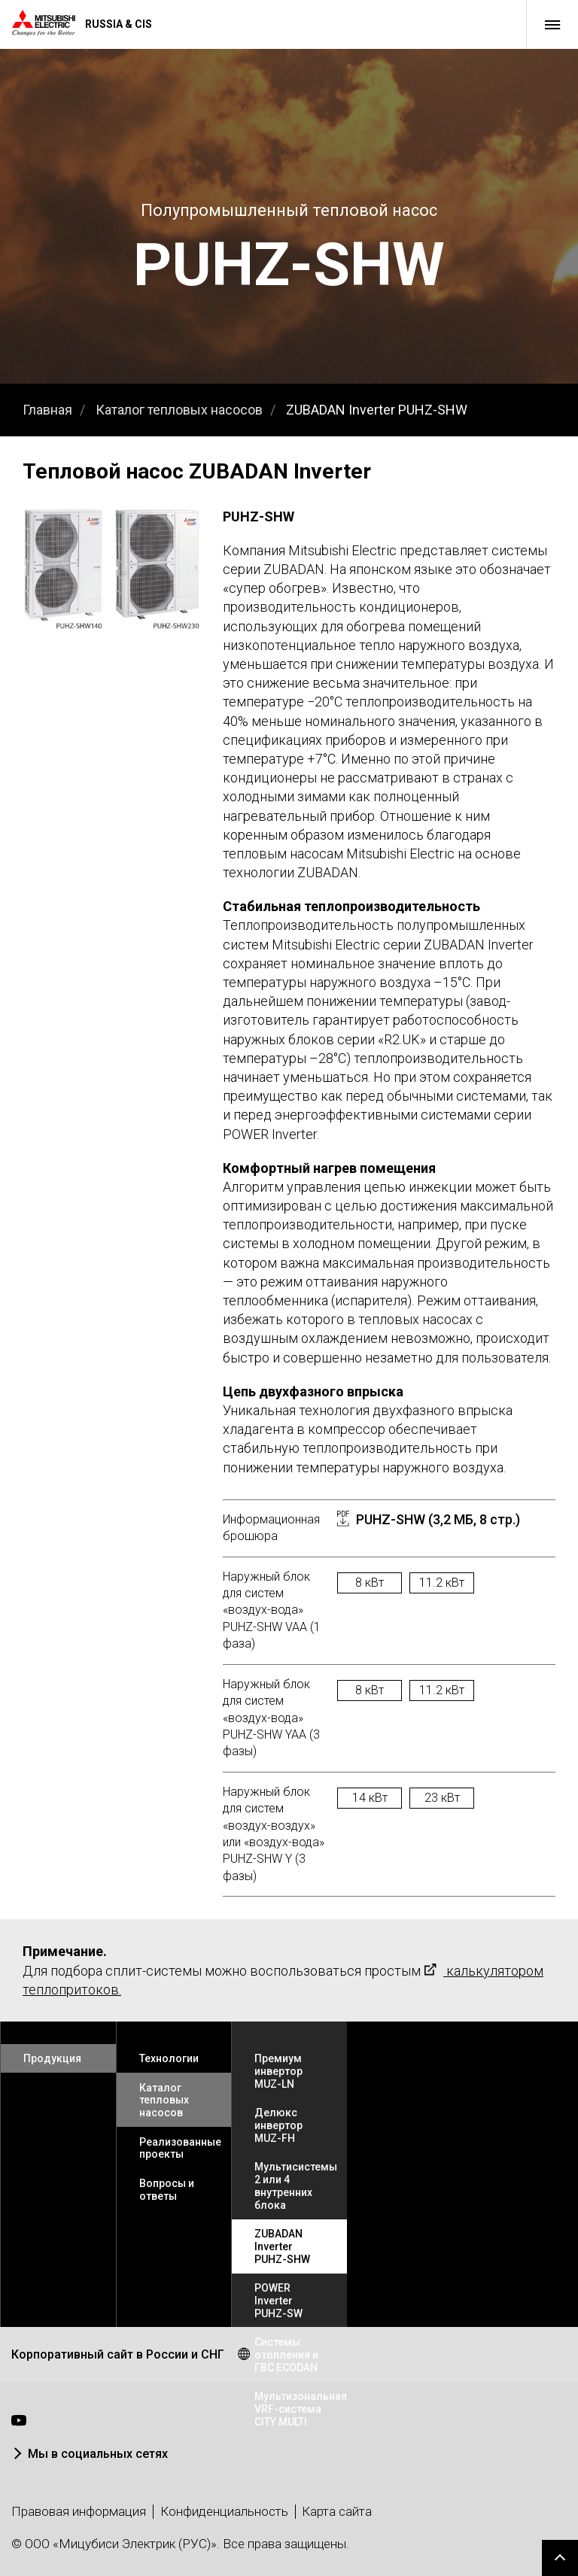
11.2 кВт (441, 1582)
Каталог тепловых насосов (179, 410)
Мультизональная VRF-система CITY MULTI (300, 2409)
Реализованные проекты (180, 2148)
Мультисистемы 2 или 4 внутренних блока (295, 2185)
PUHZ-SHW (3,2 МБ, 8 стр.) (438, 1519)
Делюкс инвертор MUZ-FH (278, 2125)
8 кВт (369, 1582)
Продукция (52, 2058)
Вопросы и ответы (166, 2189)
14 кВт (370, 1798)
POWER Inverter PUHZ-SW (278, 2300)
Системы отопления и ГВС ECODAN (286, 2355)
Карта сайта (337, 2511)
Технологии (169, 2058)
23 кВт (442, 1798)
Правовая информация (78, 2511)
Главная (47, 410)
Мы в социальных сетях (98, 2454)
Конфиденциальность (224, 2511)
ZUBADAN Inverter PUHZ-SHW (376, 410)
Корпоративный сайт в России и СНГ (117, 2354)
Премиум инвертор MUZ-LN (278, 2071)
